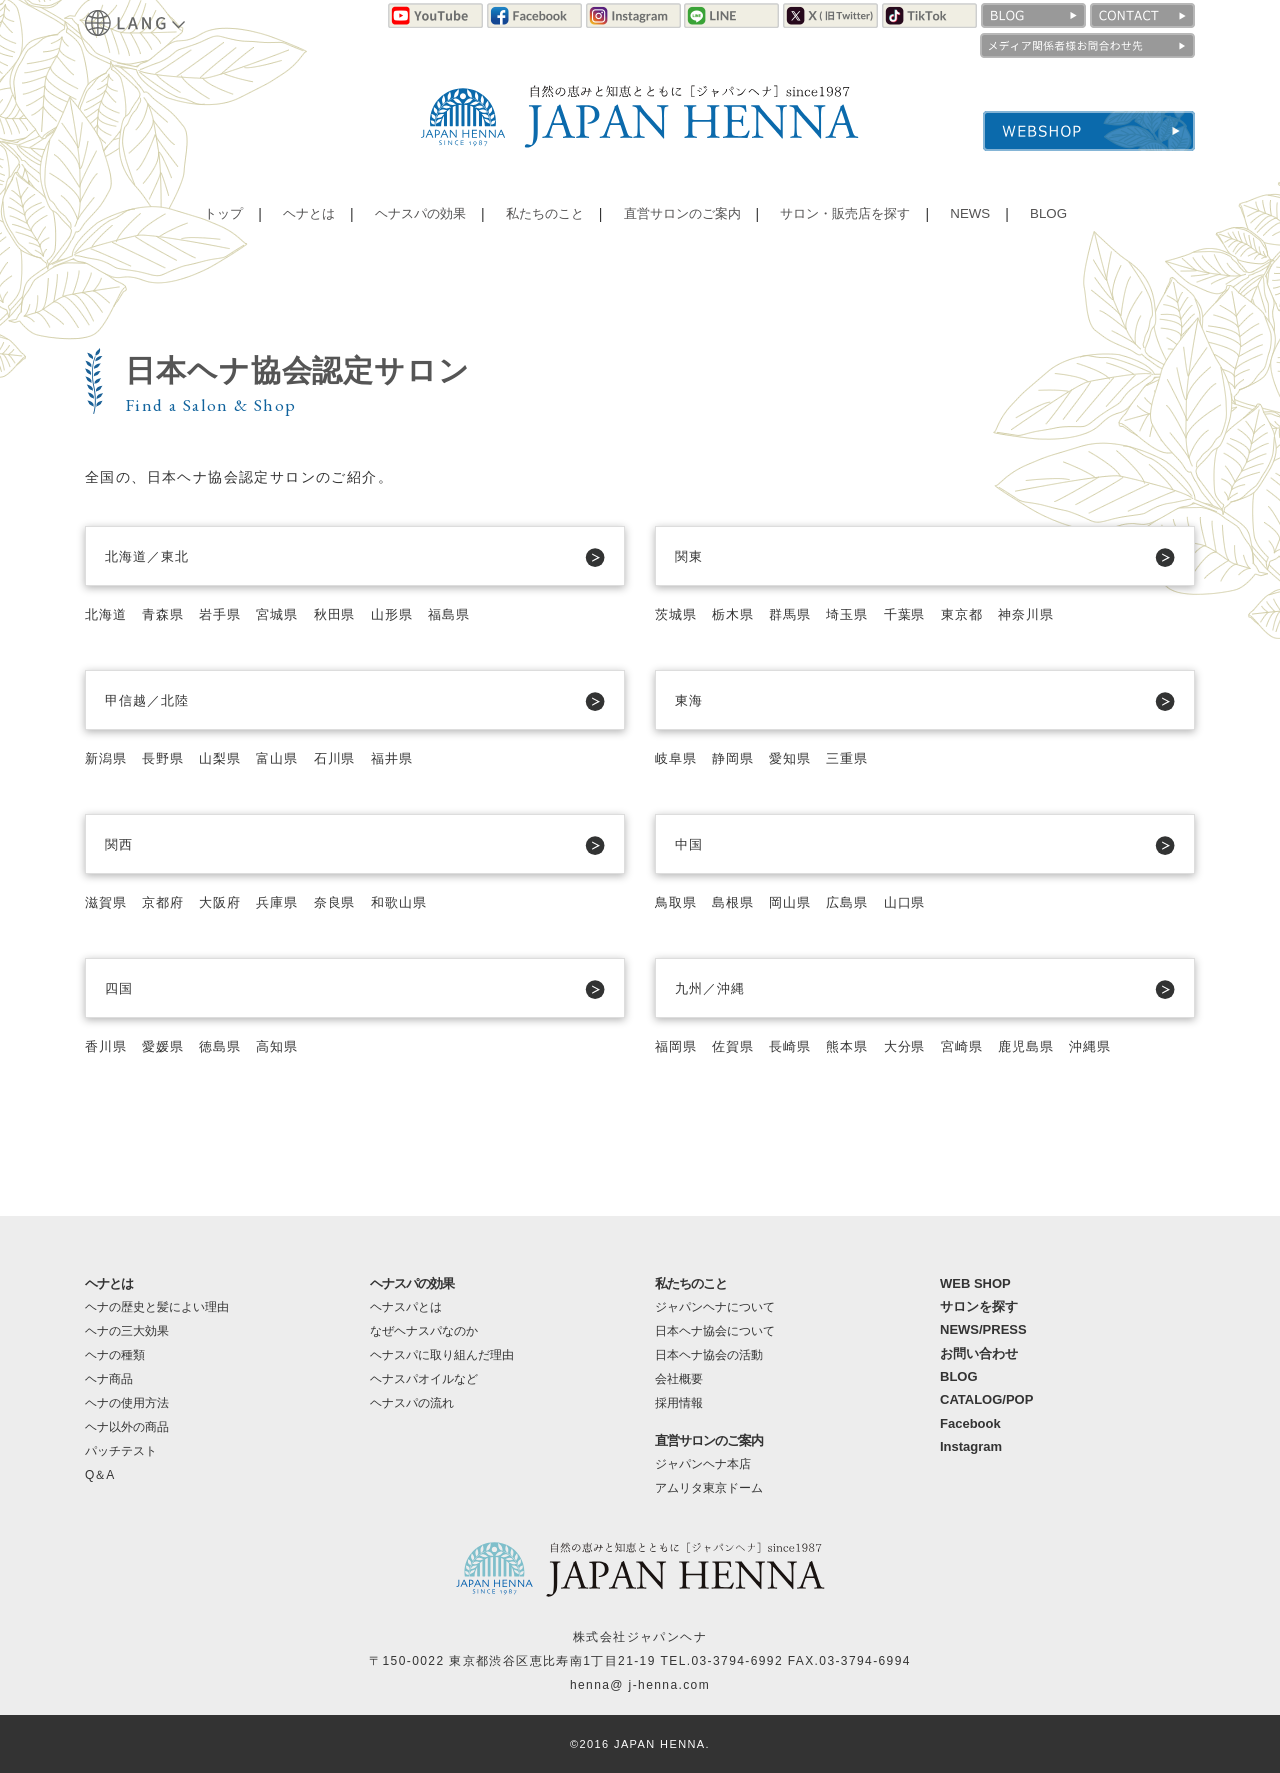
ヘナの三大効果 (127, 1331)
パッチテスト (121, 1451)
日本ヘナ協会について (715, 1331)
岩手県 (231, 614)
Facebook (970, 1423)
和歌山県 (424, 902)
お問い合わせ (979, 1353)
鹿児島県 (1056, 1046)
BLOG (1044, 224)
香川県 (108, 1046)
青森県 (170, 614)
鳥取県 (678, 902)
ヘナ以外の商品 (127, 1427)
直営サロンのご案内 (679, 224)
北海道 (108, 614)
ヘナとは (305, 224)
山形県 (416, 614)
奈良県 (354, 902)
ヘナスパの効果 (416, 224)
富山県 (293, 758)
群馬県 (801, 614)
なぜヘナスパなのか (424, 1331)
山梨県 (231, 758)
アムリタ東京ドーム (709, 1488)
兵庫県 (293, 902)
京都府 (170, 902)
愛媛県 (170, 1046)
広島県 (863, 902)
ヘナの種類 (115, 1355)
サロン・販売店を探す (846, 224)
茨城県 (678, 614)
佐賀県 (740, 1046)
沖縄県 (1125, 1046)
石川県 (354, 758)
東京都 (986, 614)
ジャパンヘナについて (715, 1307)
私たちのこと (540, 224)
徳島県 (231, 1046)
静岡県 (740, 758)
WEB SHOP (975, 1283)
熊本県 (863, 1046)
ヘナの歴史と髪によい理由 (157, 1307)
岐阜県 (678, 758)
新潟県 (108, 758)
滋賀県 (108, 902)
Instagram (971, 1446)
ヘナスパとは (406, 1307)
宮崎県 (986, 1046)
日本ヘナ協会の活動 (709, 1355)
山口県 (924, 902)
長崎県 (801, 1046)
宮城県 (293, 614)
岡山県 (801, 902)
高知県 (293, 1046)
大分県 (924, 1046)
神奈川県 (1056, 614)
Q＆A (99, 1475)
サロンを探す (979, 1306)
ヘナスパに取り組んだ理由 (442, 1355)
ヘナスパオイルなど (424, 1379)
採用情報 (679, 1403)
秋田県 (354, 614)
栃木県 (740, 614)
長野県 (170, 758)
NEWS (970, 224)
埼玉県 (863, 614)
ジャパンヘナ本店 (703, 1464)
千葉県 (924, 614)
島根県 (740, 902)
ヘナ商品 (109, 1379)
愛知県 (801, 758)
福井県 (416, 758)
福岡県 (678, 1046)
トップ (222, 224)
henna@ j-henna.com (640, 1685)
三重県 (863, 758)
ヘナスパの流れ (412, 1403)
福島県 (478, 614)
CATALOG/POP (986, 1399)
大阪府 (231, 902)
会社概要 (679, 1379)
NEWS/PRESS (983, 1329)
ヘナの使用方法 (127, 1403)
